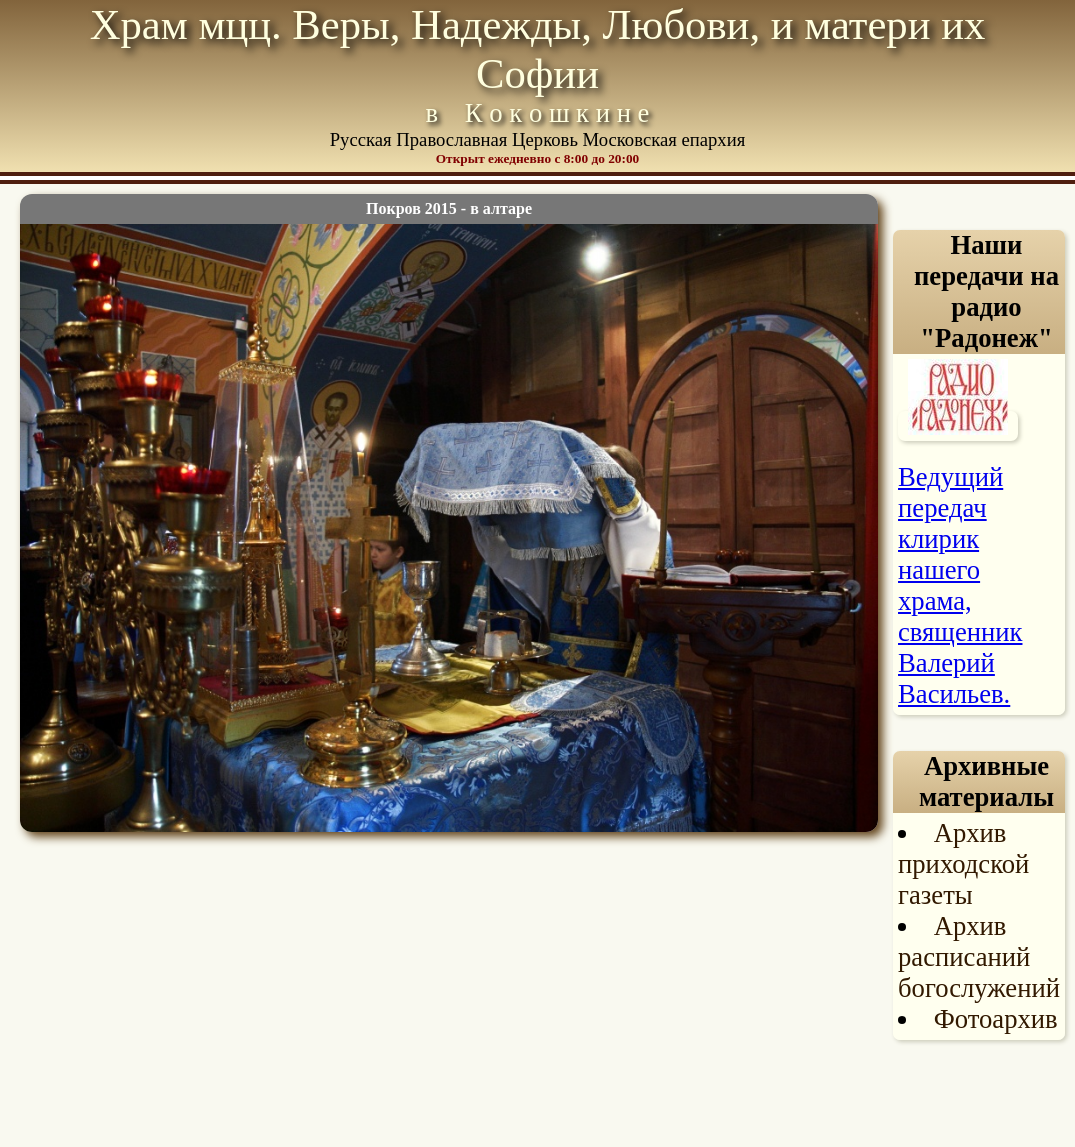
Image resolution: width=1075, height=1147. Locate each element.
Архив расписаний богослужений (979, 957)
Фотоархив (996, 1019)
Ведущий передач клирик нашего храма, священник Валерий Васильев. (960, 585)
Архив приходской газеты (963, 864)
